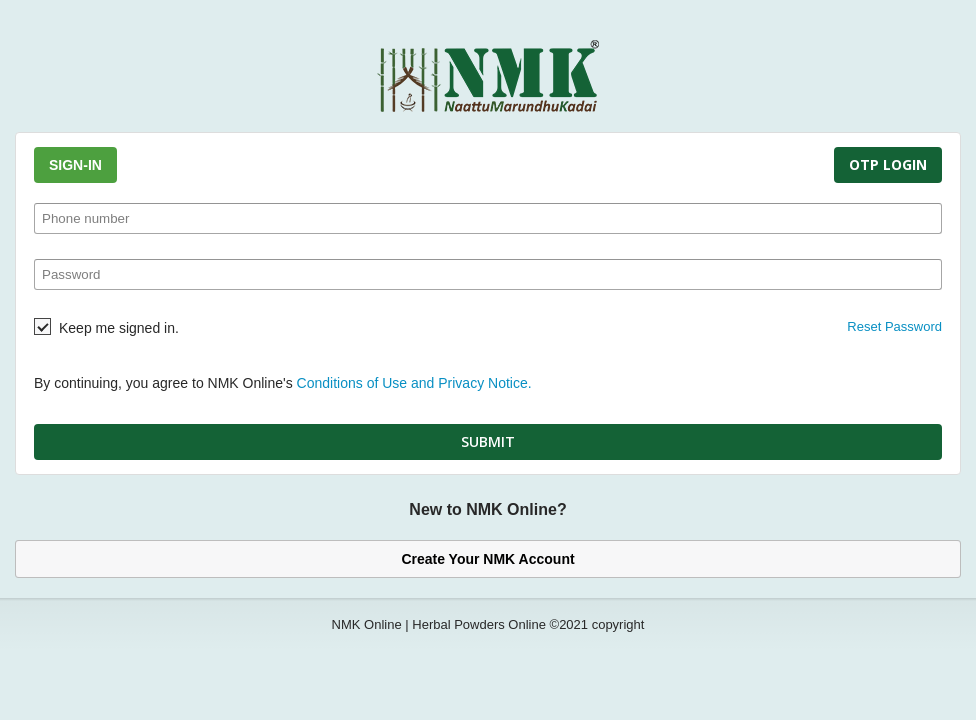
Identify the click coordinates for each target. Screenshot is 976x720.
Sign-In (75, 165)
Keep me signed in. (119, 328)
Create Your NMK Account (487, 559)
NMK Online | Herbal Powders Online (439, 624)
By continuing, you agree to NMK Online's (283, 383)
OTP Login (888, 164)
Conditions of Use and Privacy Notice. (414, 383)
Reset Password (894, 326)
